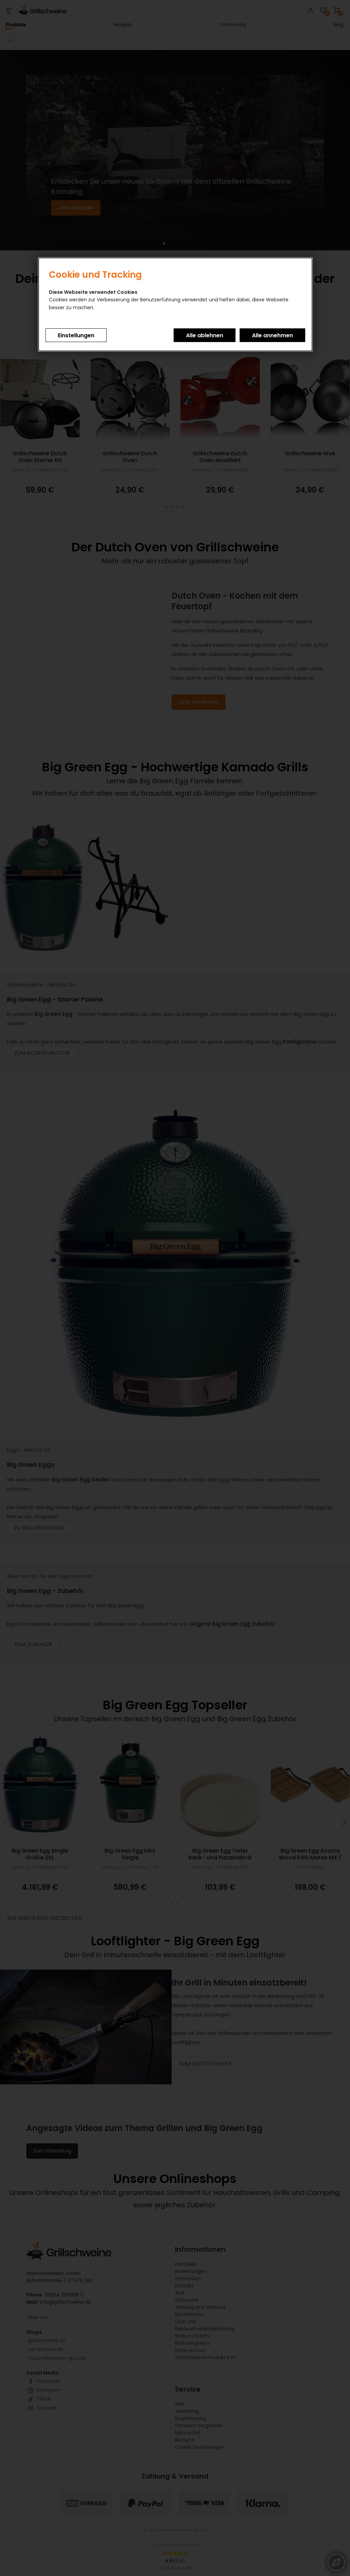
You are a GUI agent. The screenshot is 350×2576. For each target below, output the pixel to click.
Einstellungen (76, 335)
